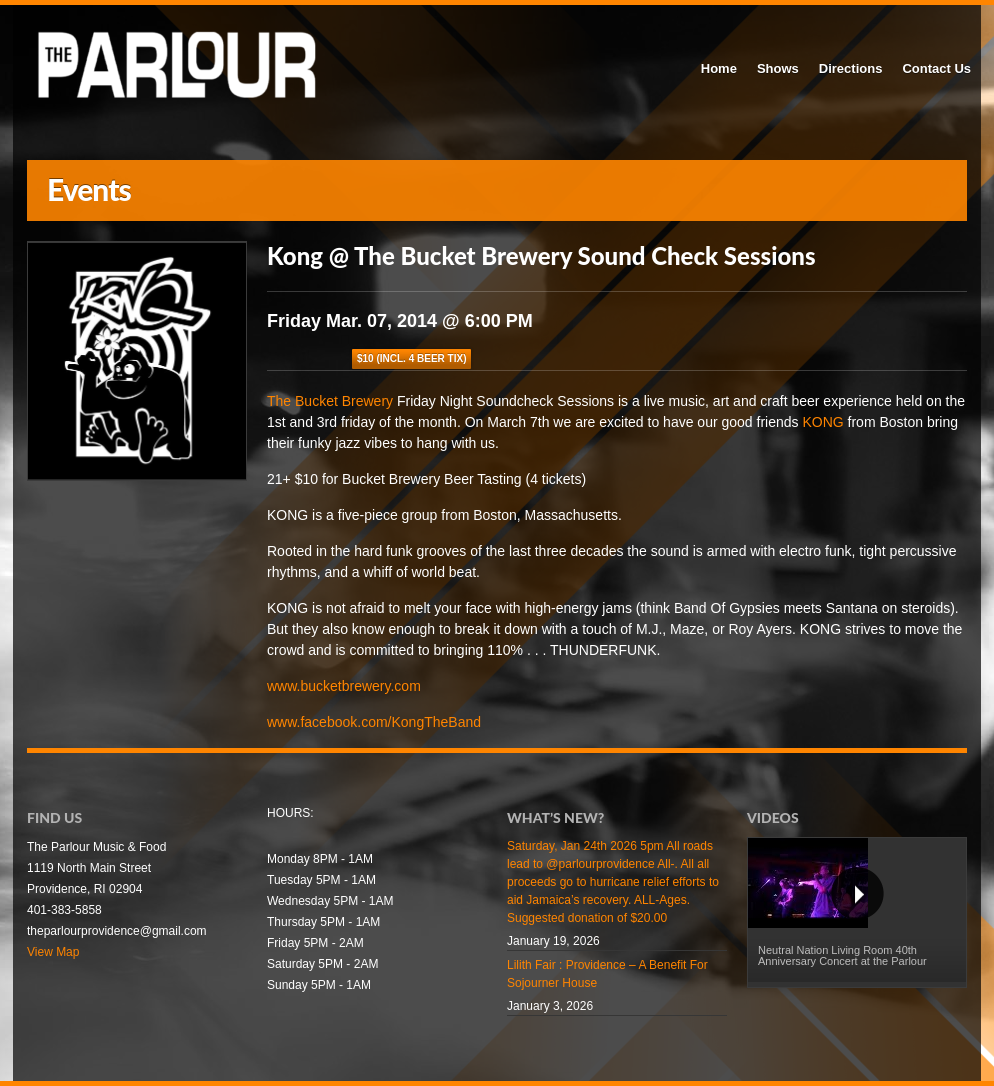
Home (719, 68)
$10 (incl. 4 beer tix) (411, 358)
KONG (822, 422)
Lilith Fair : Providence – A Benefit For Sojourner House (607, 974)
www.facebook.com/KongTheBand (374, 722)
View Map (53, 952)
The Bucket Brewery (330, 401)
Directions (851, 68)
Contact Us (936, 68)
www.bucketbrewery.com (344, 686)
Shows (778, 68)
